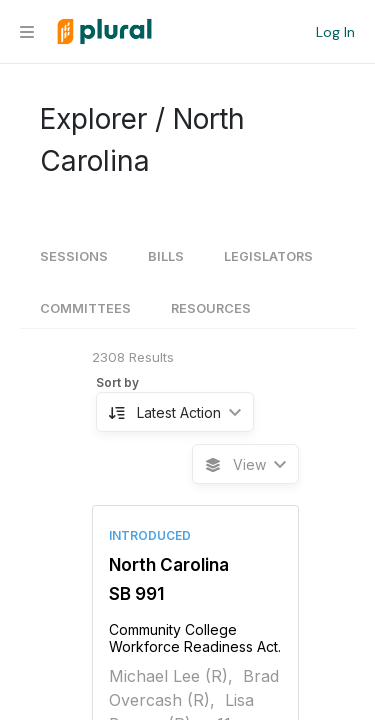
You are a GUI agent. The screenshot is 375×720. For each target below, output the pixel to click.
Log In (335, 32)
